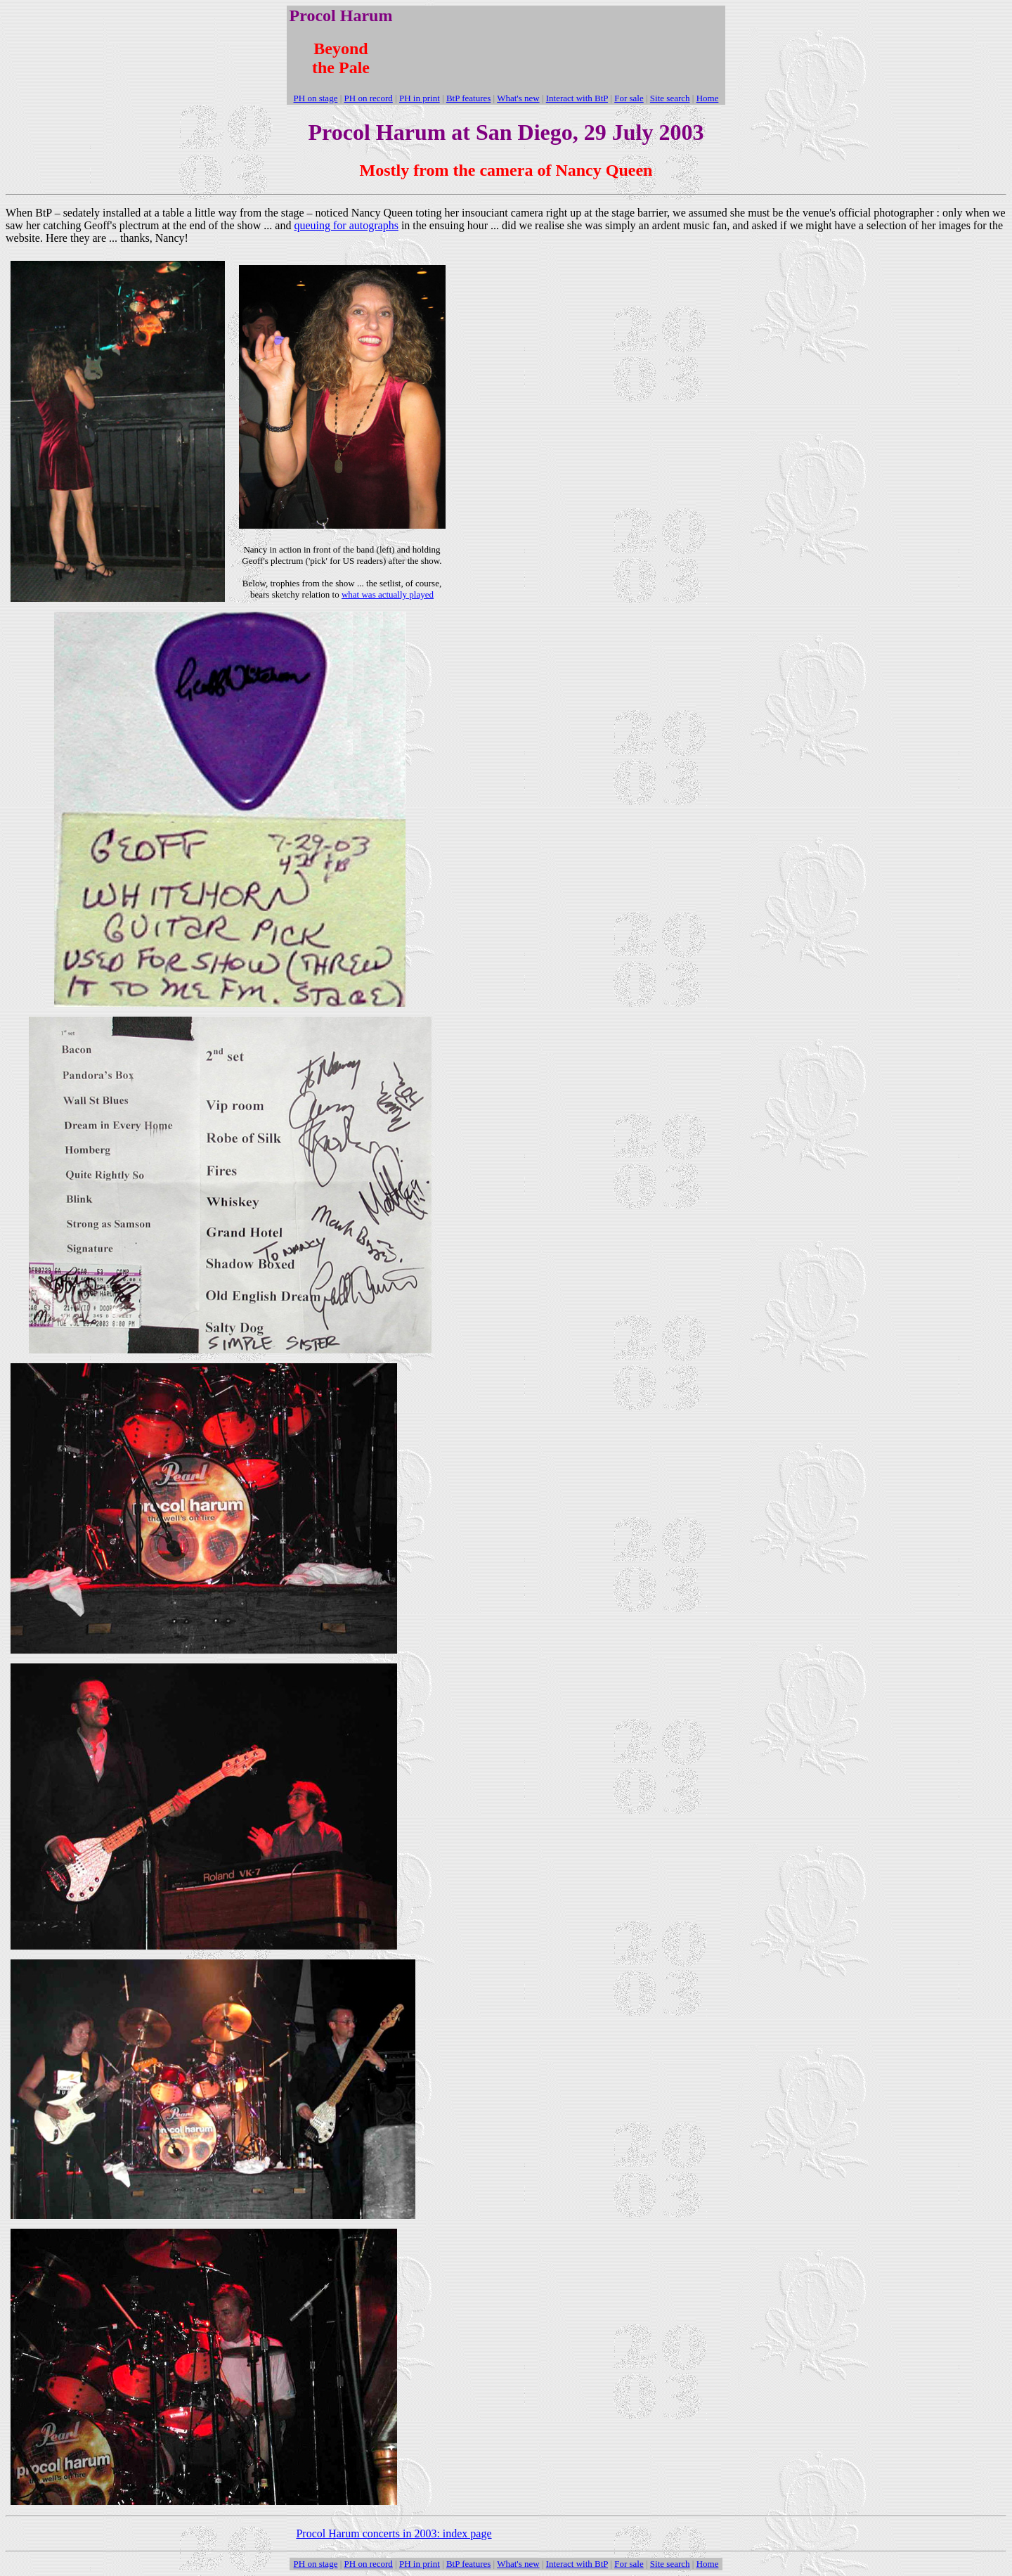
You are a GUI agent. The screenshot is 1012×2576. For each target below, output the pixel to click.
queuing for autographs (346, 225)
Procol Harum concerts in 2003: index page (393, 2533)
